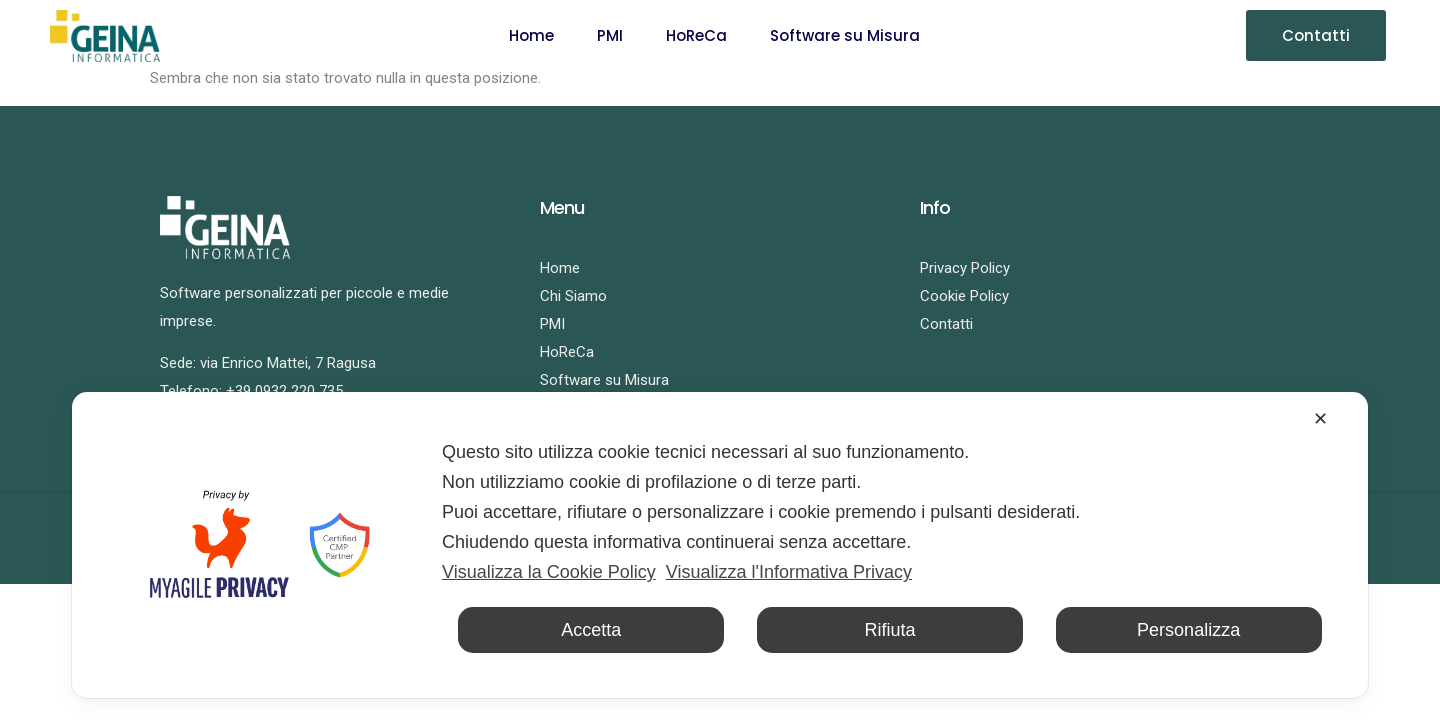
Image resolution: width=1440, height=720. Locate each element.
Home (531, 35)
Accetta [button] (591, 630)
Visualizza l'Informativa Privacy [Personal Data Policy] (789, 572)
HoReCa (696, 35)
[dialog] (720, 545)
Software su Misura (845, 35)
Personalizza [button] (1188, 630)
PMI (610, 35)
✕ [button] (1320, 419)
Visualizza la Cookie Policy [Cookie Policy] (549, 572)
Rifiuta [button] (889, 630)
